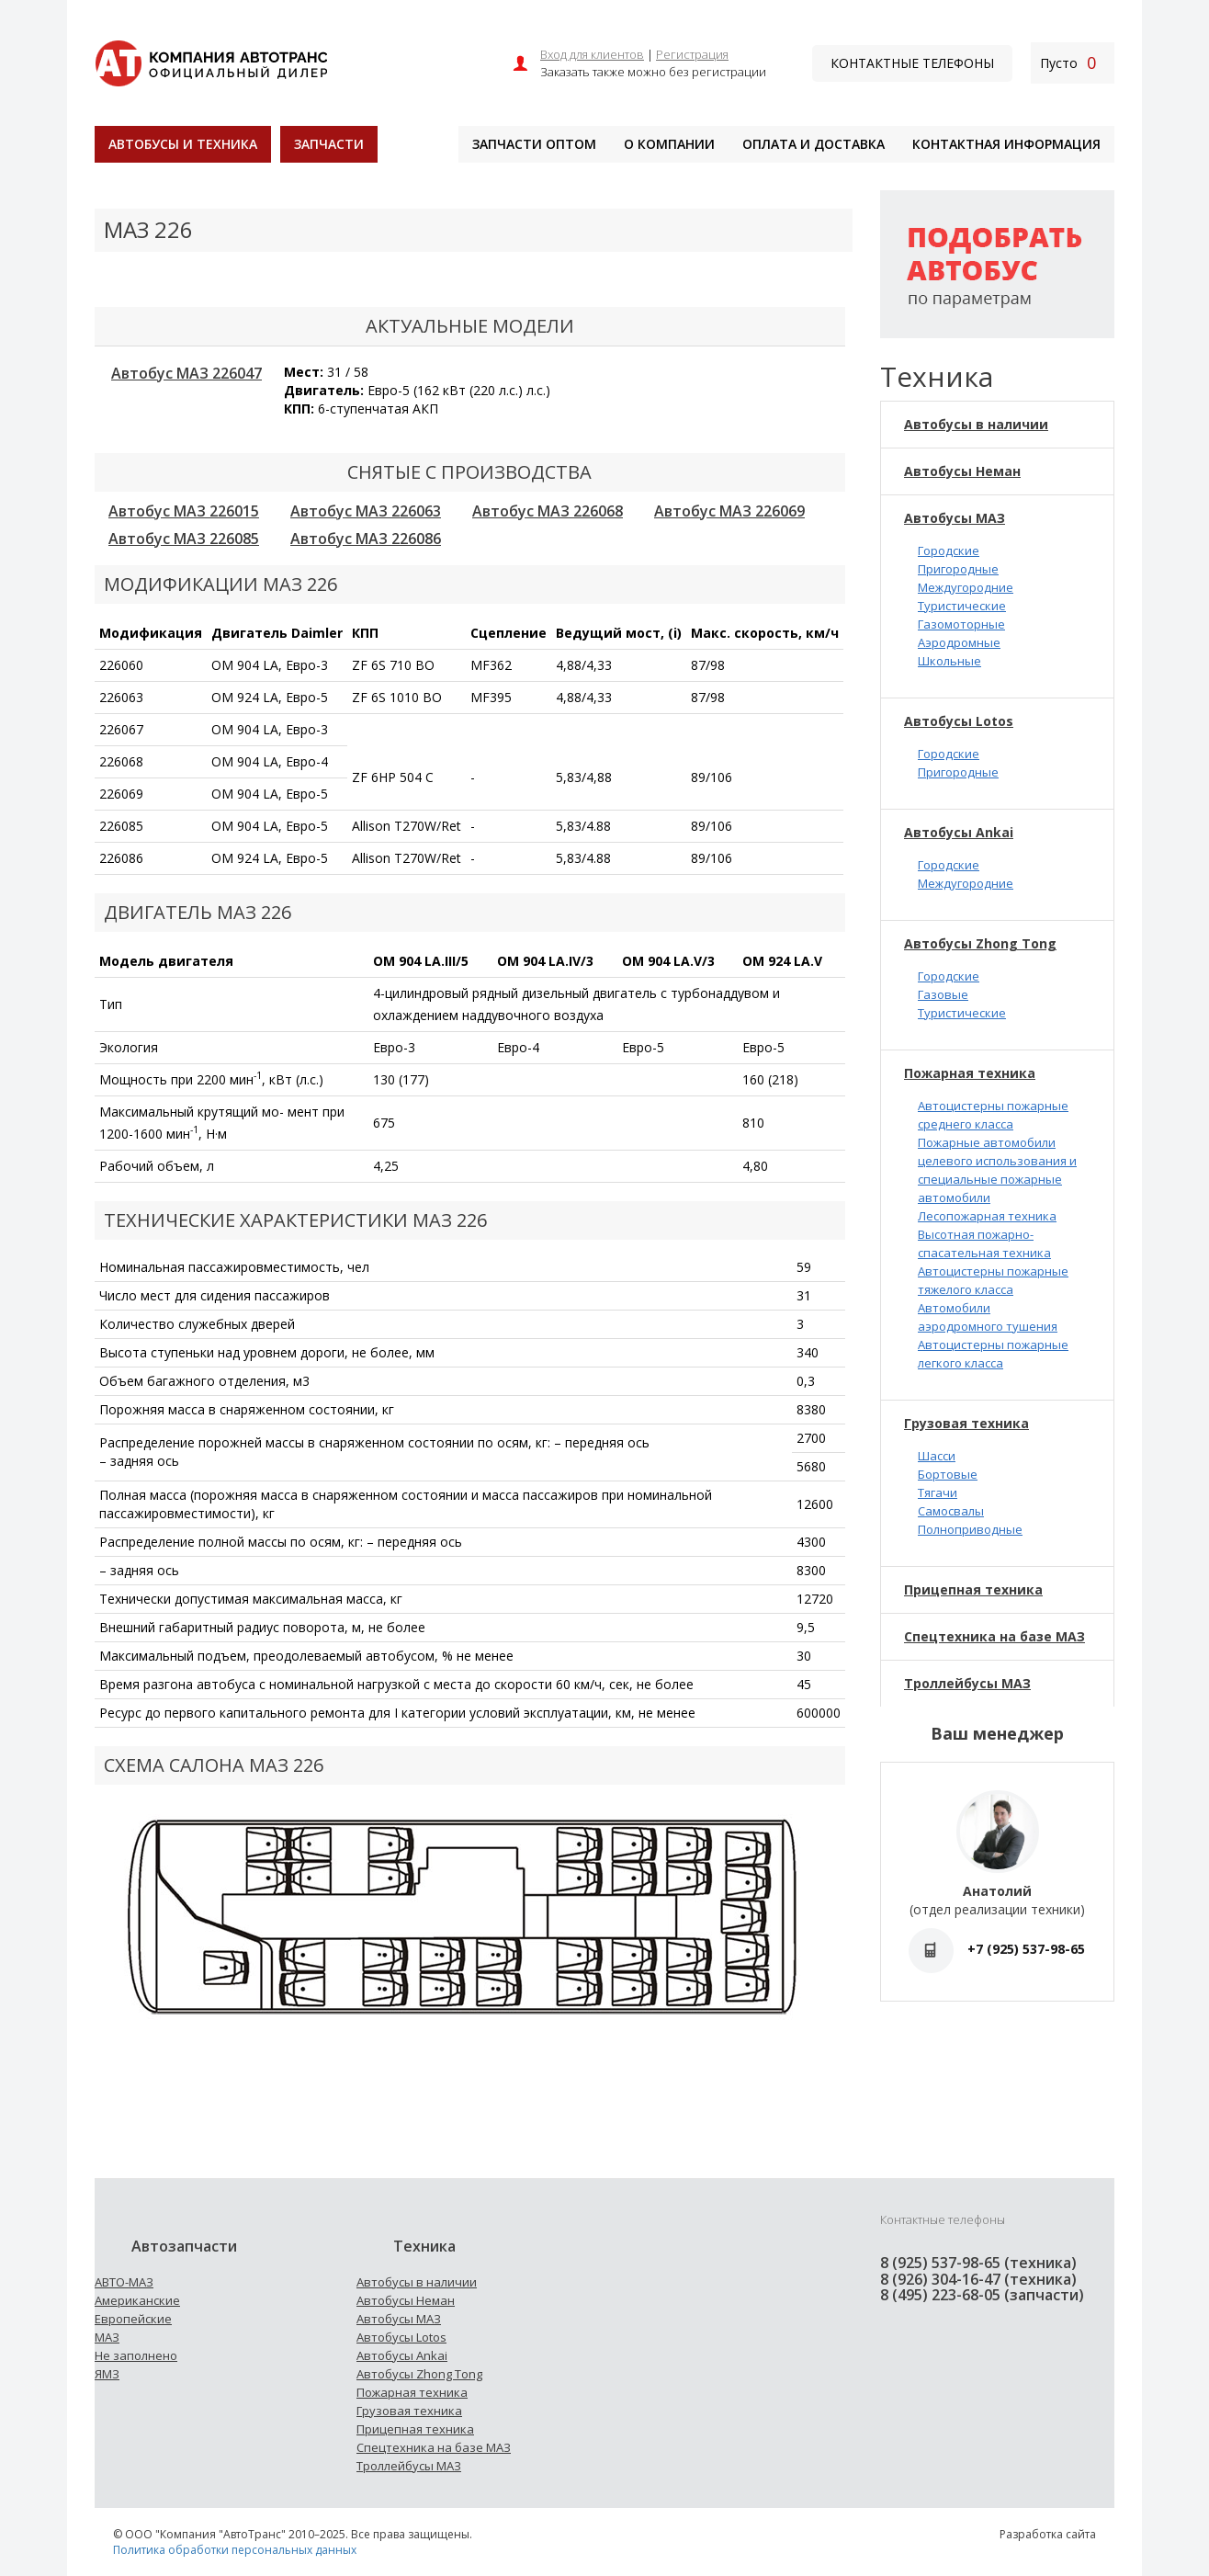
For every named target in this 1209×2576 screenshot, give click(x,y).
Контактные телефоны (912, 63)
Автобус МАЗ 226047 (186, 373)
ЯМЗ (107, 2374)
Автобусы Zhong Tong (980, 943)
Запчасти (329, 144)
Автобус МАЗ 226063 (365, 511)
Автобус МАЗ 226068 (547, 511)
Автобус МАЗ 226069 (729, 511)
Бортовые (947, 1474)
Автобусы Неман (962, 471)
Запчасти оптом (534, 144)
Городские (948, 550)
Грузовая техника (966, 1423)
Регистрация (692, 54)
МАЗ (107, 2337)
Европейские (133, 2318)
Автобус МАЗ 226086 (365, 538)
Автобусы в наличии (976, 424)
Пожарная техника (969, 1073)
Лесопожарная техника (987, 1216)
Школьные (949, 661)
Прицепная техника (973, 1589)
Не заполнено (136, 2355)
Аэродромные (959, 642)
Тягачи (937, 1492)
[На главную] (211, 61)
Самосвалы (951, 1511)
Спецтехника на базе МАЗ (994, 1636)
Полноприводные (970, 1529)
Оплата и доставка (813, 144)
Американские (137, 2300)
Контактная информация (1006, 144)
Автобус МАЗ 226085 (183, 538)
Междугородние (965, 587)
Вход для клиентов (592, 54)
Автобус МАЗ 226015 (183, 511)
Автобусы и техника (182, 144)
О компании (669, 144)
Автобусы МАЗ (954, 518)
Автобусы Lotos (958, 721)
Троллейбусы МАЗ (967, 1683)
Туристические (962, 605)
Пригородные (958, 569)
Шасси (936, 1455)
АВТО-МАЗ (124, 2282)
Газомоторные (961, 624)
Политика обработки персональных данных (234, 2550)
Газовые (943, 994)
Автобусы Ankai (958, 832)
